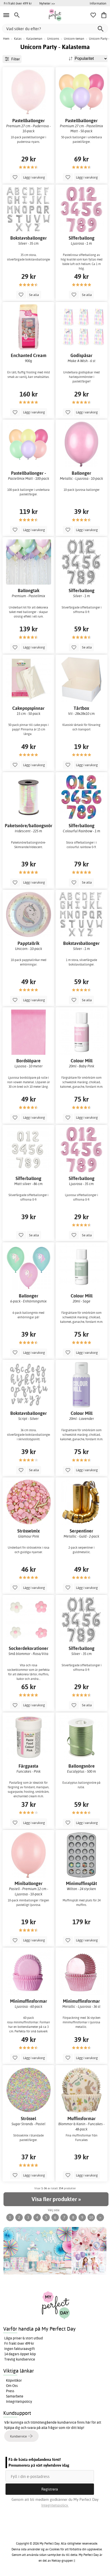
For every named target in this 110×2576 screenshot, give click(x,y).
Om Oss (12, 2385)
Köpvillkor (14, 2380)
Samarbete (14, 2396)
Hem (6, 38)
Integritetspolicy (19, 2401)
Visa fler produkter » (56, 2199)
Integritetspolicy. (55, 2505)
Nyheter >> (47, 3)
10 (91, 2217)
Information (98, 3)
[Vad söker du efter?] (55, 28)
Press (10, 2391)
